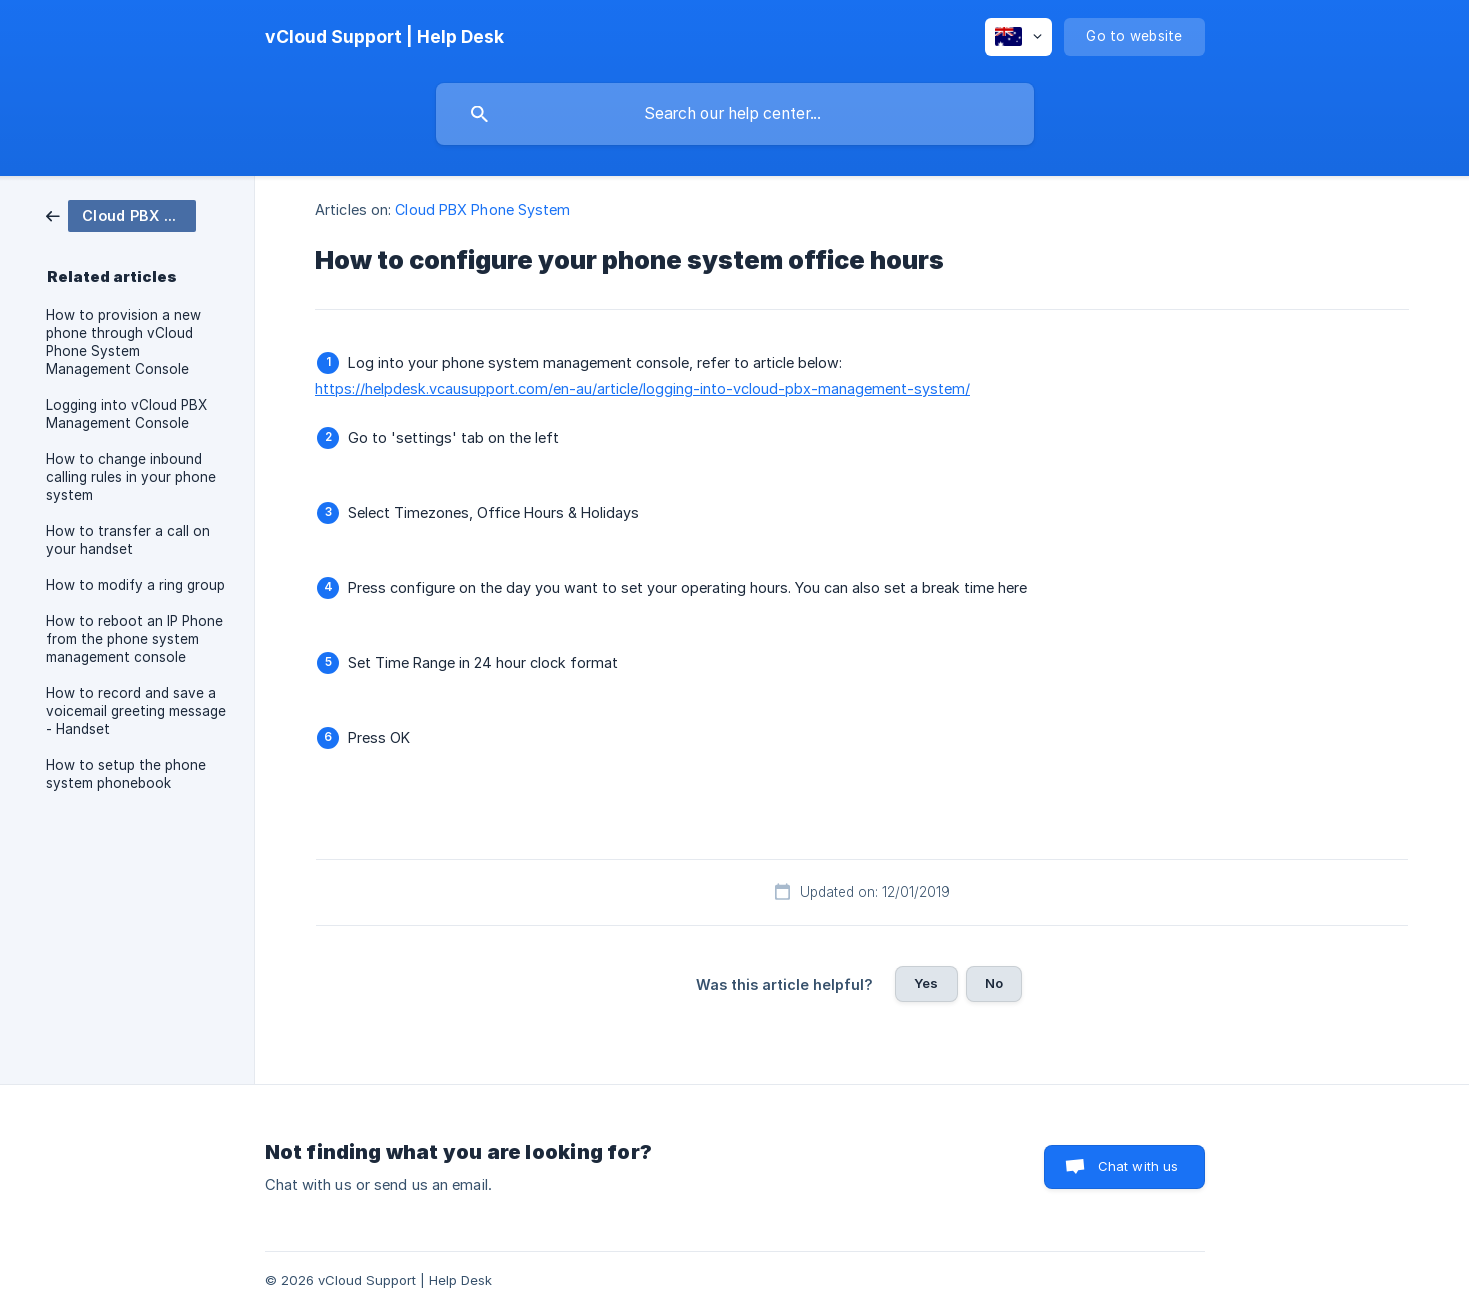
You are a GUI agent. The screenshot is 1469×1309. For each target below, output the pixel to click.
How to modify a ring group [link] (135, 585)
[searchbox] (735, 114)
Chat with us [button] (1138, 1166)
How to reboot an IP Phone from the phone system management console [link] (134, 639)
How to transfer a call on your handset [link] (128, 540)
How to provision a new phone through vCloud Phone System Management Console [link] (123, 342)
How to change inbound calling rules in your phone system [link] (131, 477)
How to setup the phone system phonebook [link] (126, 774)
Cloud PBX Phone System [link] (482, 209)
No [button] (994, 983)
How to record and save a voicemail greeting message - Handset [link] (136, 711)
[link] (121, 214)
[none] (384, 37)
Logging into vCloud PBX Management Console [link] (126, 414)
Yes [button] (926, 983)
